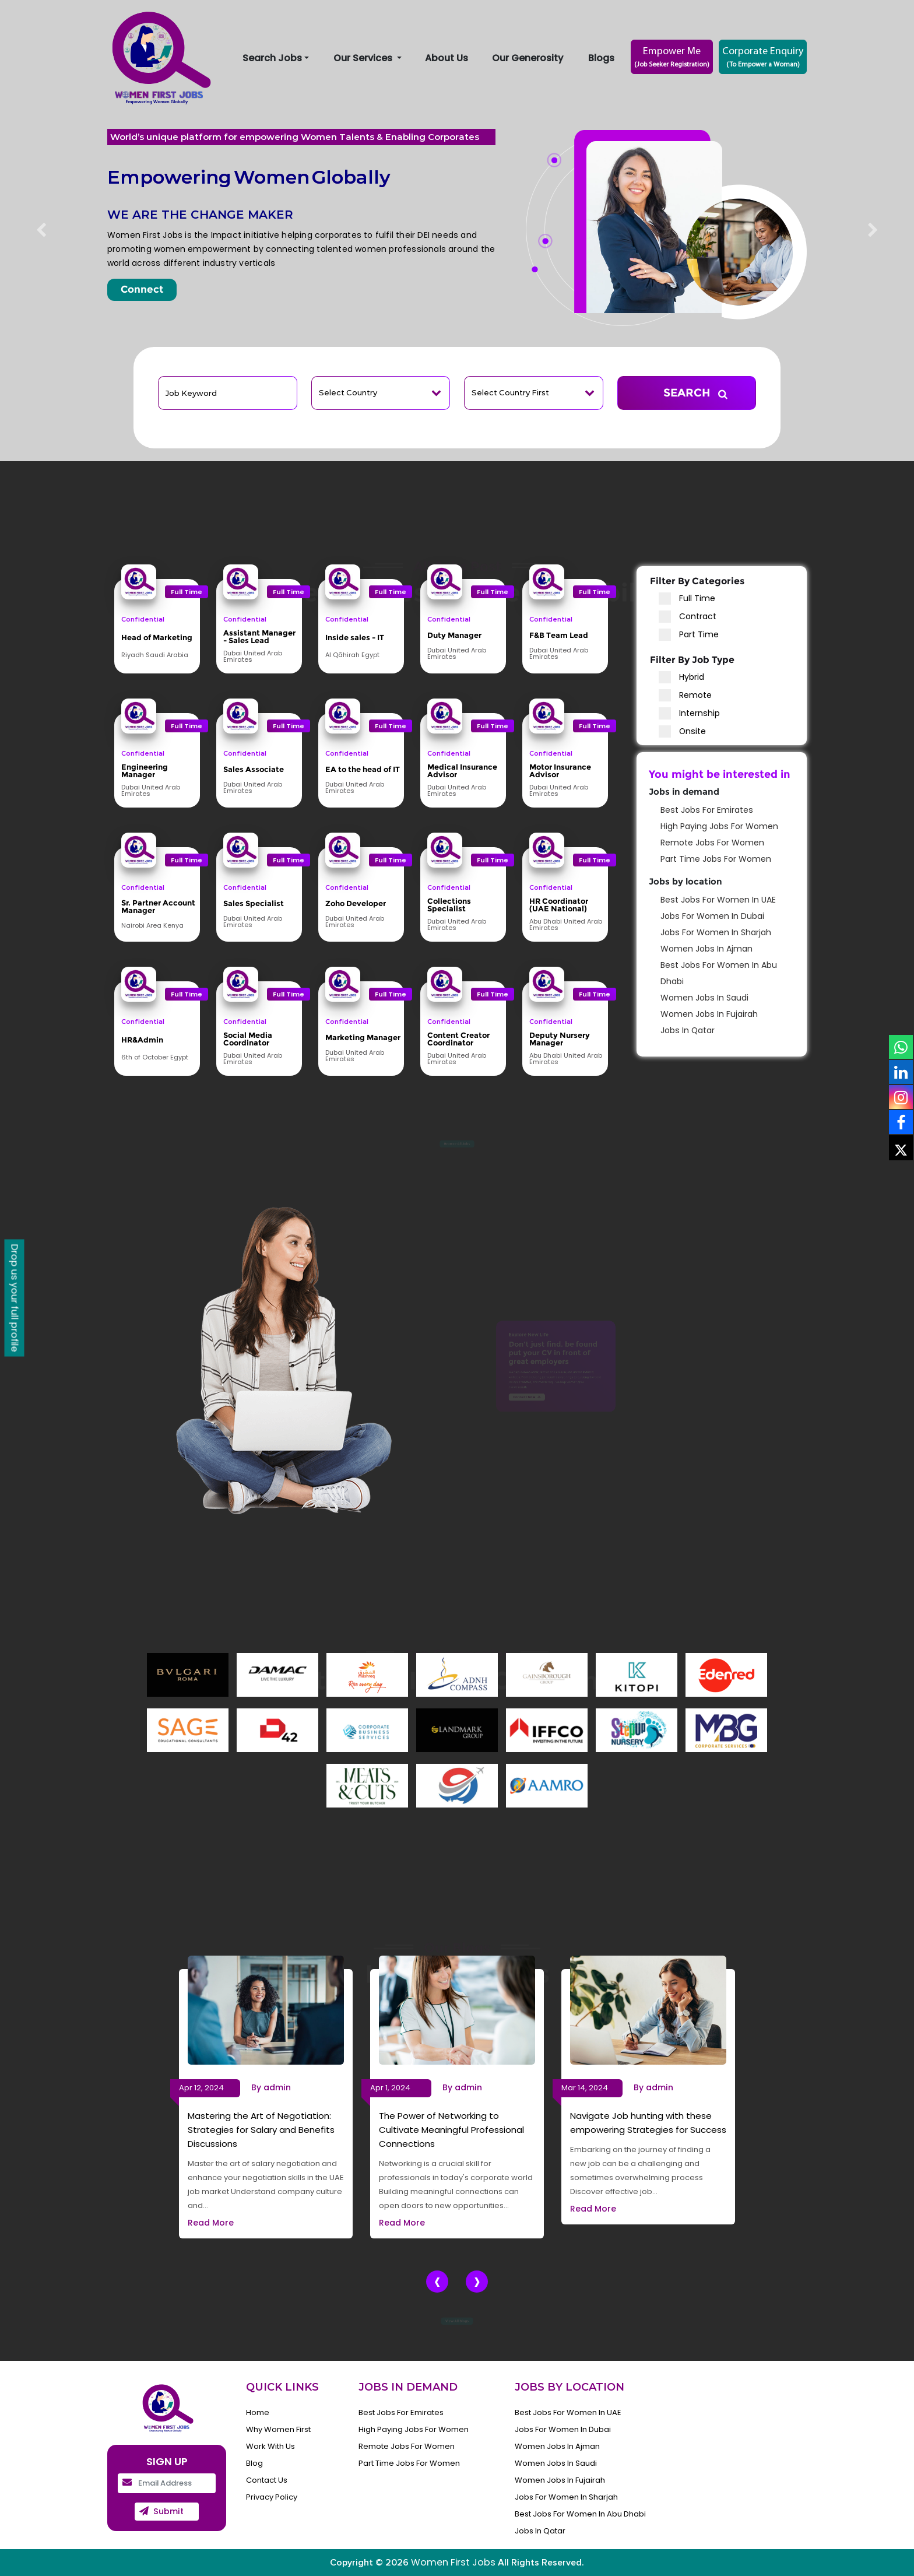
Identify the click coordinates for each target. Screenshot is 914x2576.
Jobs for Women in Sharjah (715, 932)
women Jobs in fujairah (709, 1014)
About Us (446, 58)
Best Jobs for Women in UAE (718, 900)
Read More (211, 2222)
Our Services (364, 58)
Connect (142, 289)
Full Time (687, 598)
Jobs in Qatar (687, 1030)
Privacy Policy (271, 2497)
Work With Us (270, 2446)
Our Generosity (527, 58)
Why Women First (278, 2429)
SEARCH (705, 394)
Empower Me (671, 58)
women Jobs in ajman (706, 948)
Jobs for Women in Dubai (712, 916)
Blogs (601, 58)
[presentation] (437, 2281)
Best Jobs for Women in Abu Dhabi (580, 2513)
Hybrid (681, 677)
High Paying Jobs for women (719, 826)
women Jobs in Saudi (704, 997)
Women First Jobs (453, 2562)
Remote (685, 695)
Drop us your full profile (15, 1298)
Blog (254, 2463)
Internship (689, 713)
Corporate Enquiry (762, 58)
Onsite (682, 731)
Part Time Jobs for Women (715, 859)
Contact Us (266, 2480)
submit (168, 2511)
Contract (687, 616)
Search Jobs (272, 58)
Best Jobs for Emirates (706, 810)
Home (257, 2412)
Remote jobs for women (712, 842)
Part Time (689, 635)
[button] (41, 230)
